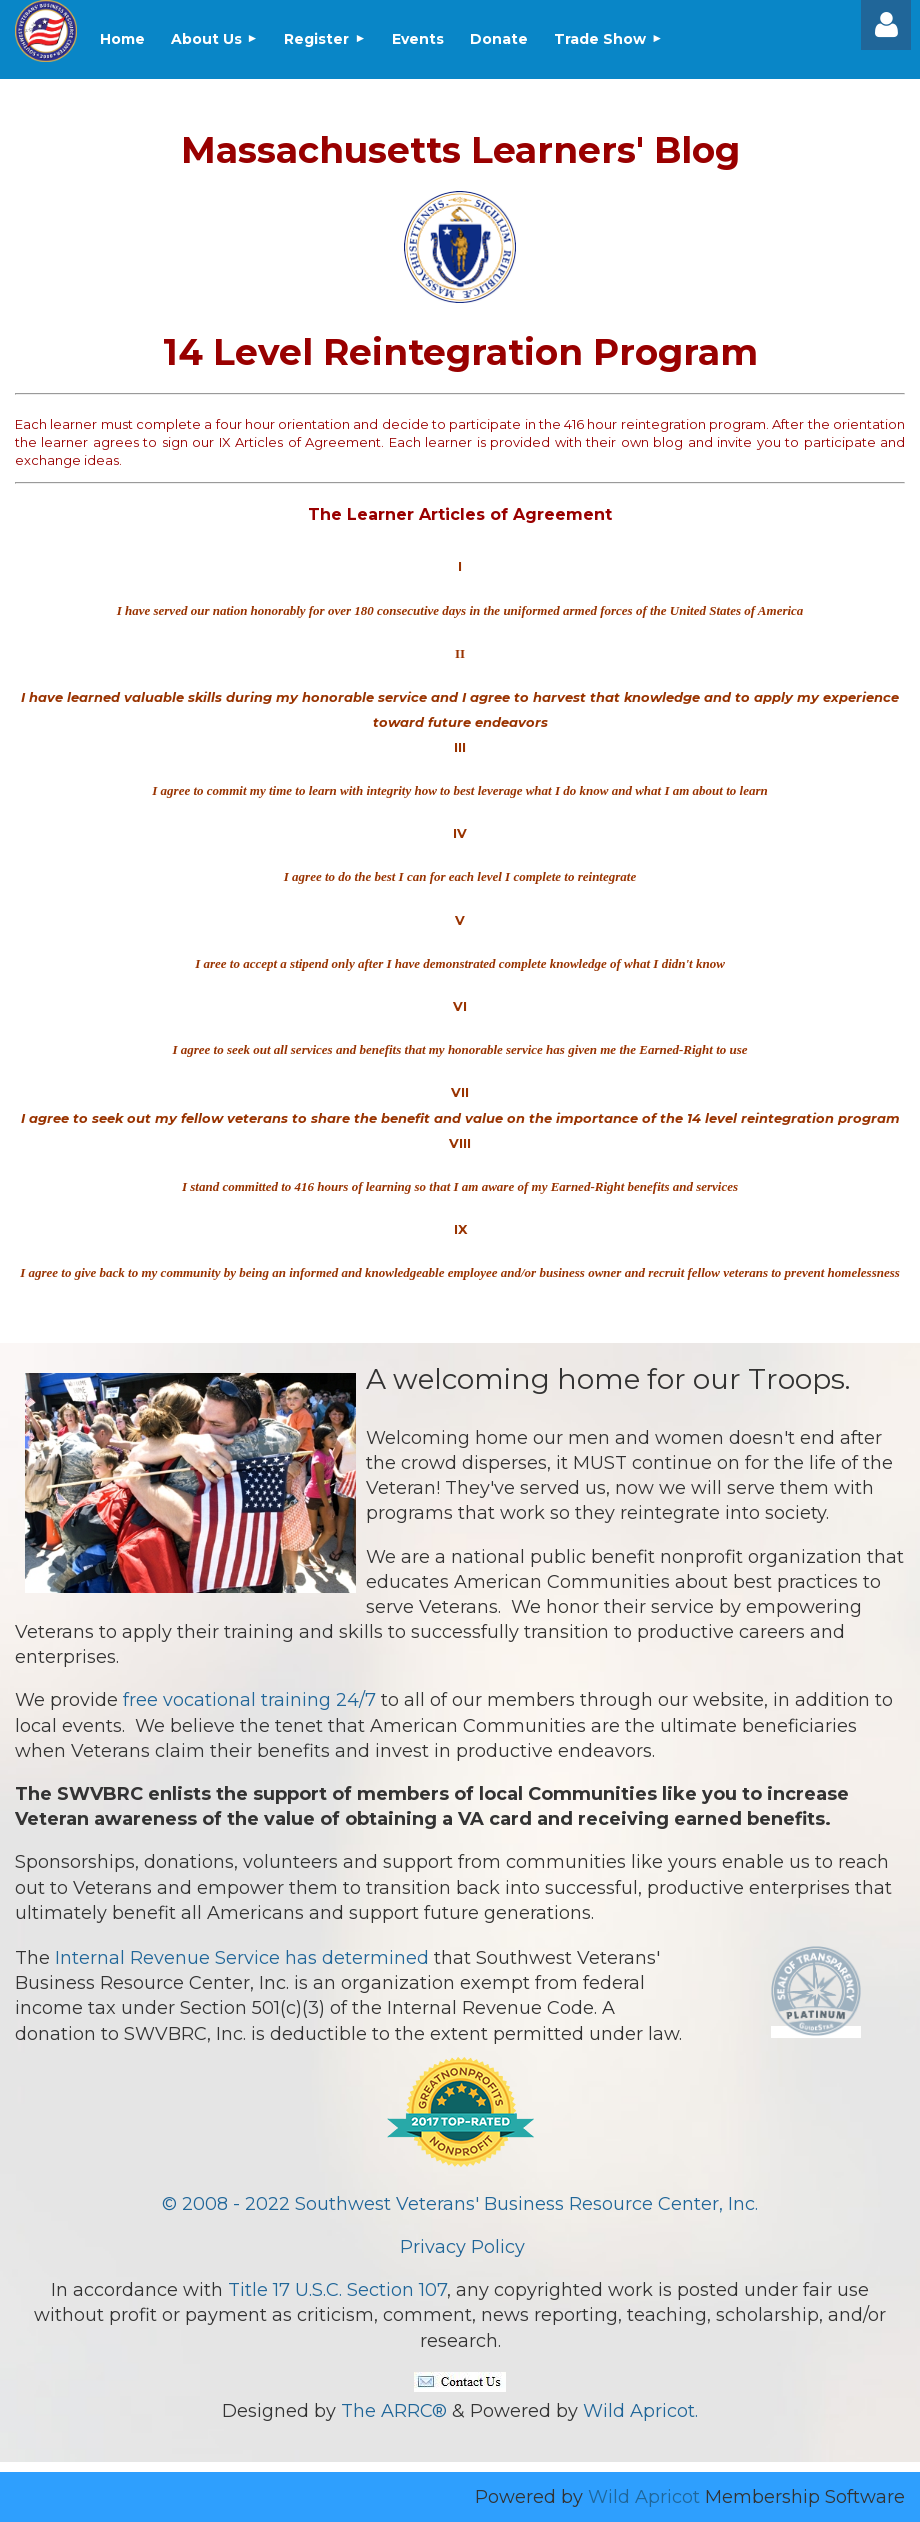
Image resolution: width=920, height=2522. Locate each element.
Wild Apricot (644, 2497)
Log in (886, 25)
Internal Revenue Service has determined (242, 1958)
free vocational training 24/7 (249, 1700)
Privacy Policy (462, 2247)
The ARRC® (394, 2411)
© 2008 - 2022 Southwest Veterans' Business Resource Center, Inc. (460, 2204)
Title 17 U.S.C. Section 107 (337, 2290)
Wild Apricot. (640, 2411)
